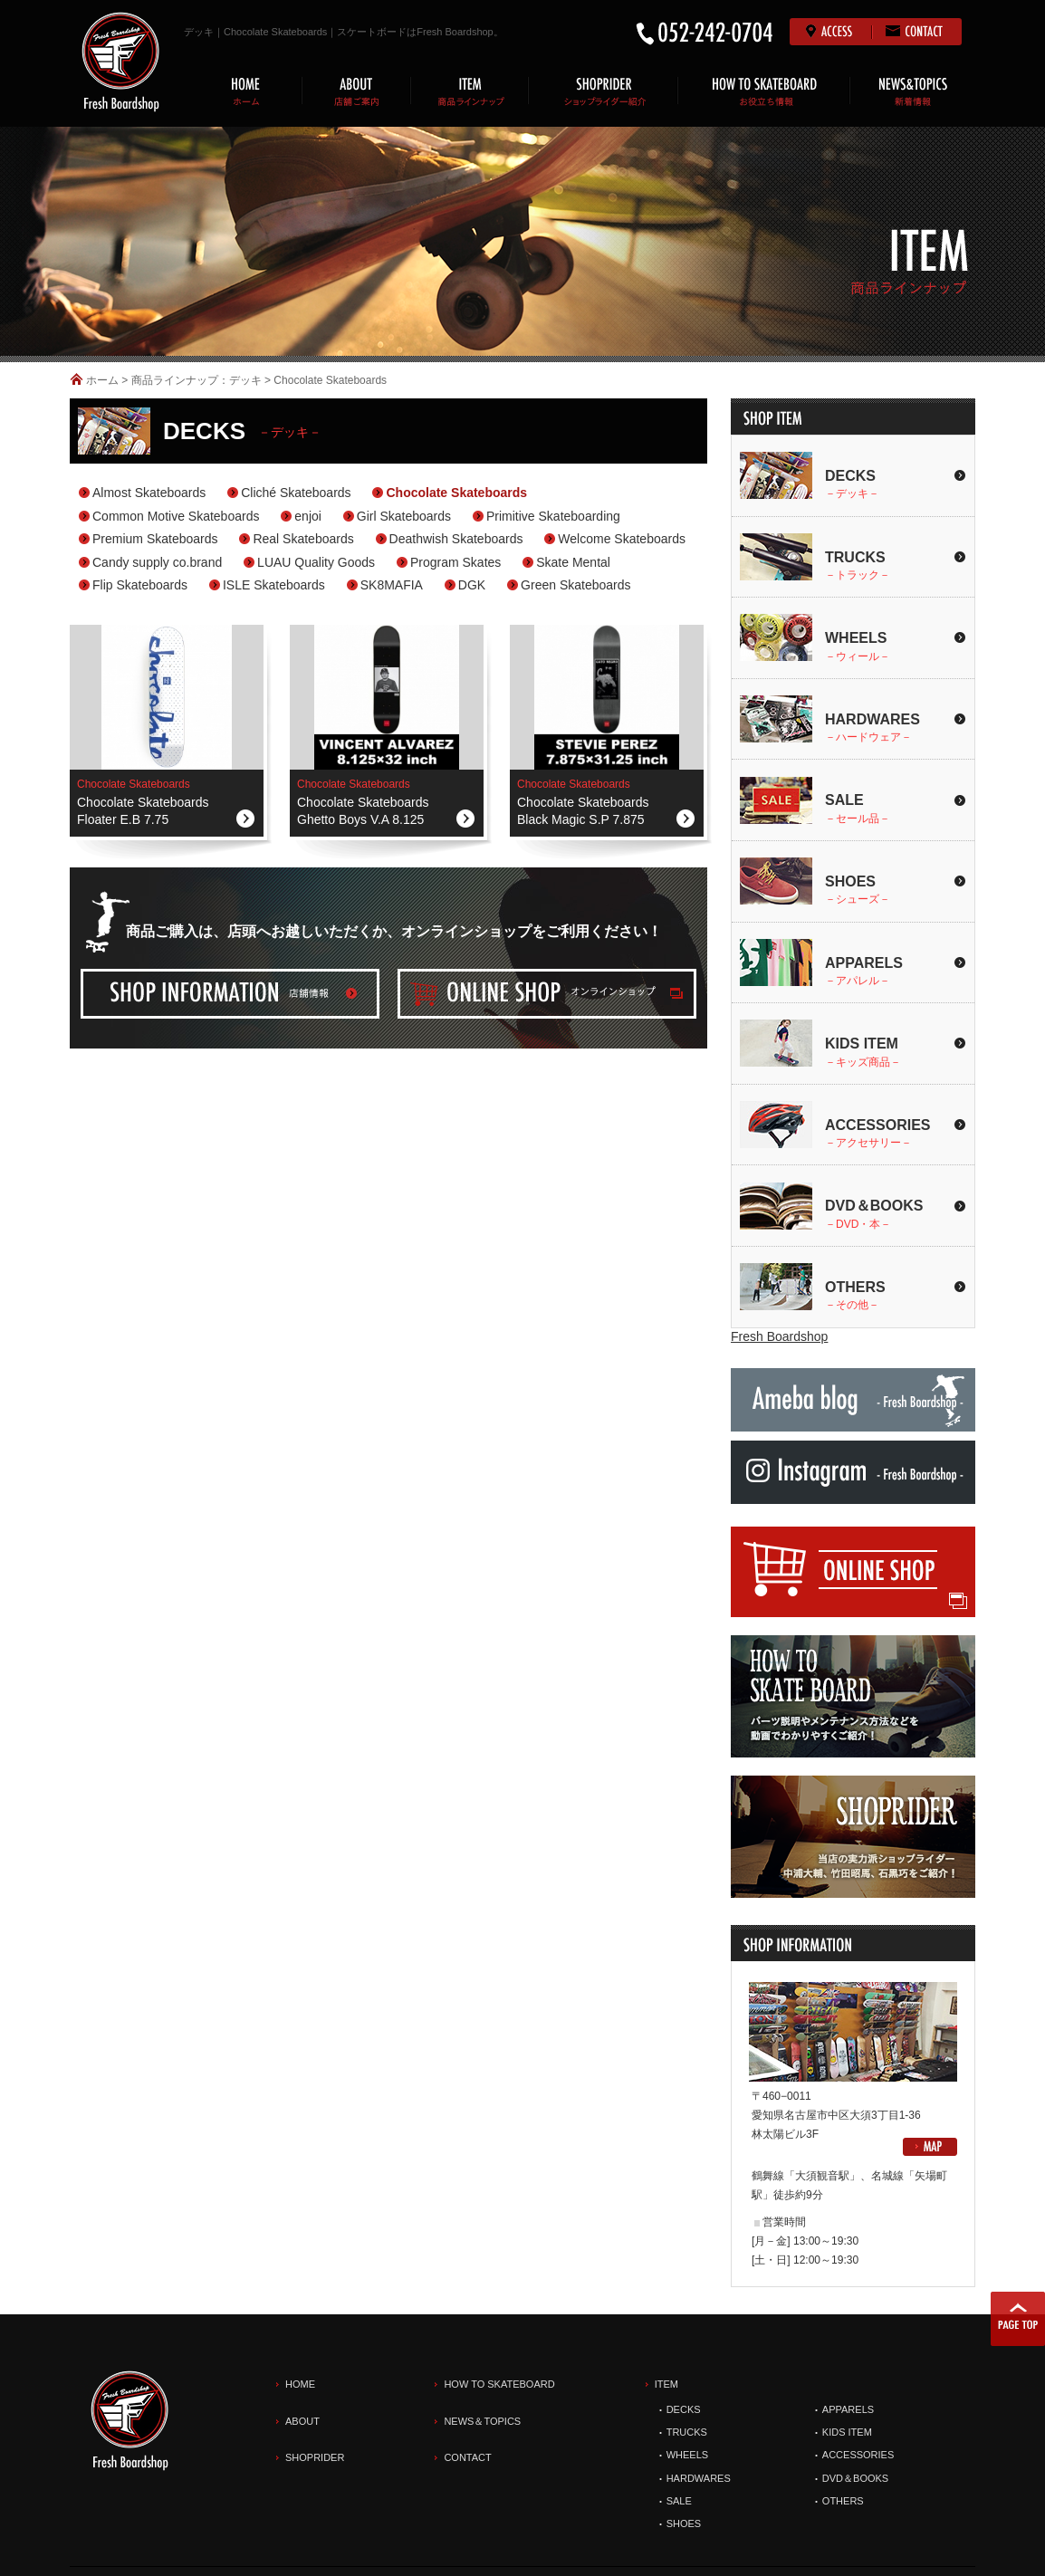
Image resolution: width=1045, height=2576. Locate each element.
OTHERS (843, 2500)
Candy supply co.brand (157, 562)
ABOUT (302, 2421)
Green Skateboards (575, 585)
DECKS (683, 2409)
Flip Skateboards (139, 585)
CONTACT (467, 2457)
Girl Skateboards (404, 516)
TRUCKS (686, 2432)
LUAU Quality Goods (316, 562)
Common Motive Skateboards (175, 516)
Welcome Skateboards (621, 538)
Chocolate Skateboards (456, 492)
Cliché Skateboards (295, 492)
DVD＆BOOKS (855, 2478)
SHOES (684, 2523)
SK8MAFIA (391, 585)
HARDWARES (698, 2478)
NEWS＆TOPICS (482, 2421)
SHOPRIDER (314, 2457)
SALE (679, 2500)
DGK (471, 585)
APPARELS (848, 2409)
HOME (300, 2384)
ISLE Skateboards (274, 585)
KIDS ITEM (847, 2432)
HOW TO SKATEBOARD (499, 2384)
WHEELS (687, 2454)
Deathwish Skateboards (456, 538)
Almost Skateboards (149, 492)
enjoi (307, 516)
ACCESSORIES (858, 2454)
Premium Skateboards (155, 538)
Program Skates (455, 562)
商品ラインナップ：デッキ (196, 380)
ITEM (666, 2384)
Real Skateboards (303, 538)
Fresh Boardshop (779, 1336)
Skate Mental (573, 562)
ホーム (102, 380)
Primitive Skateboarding (553, 516)
